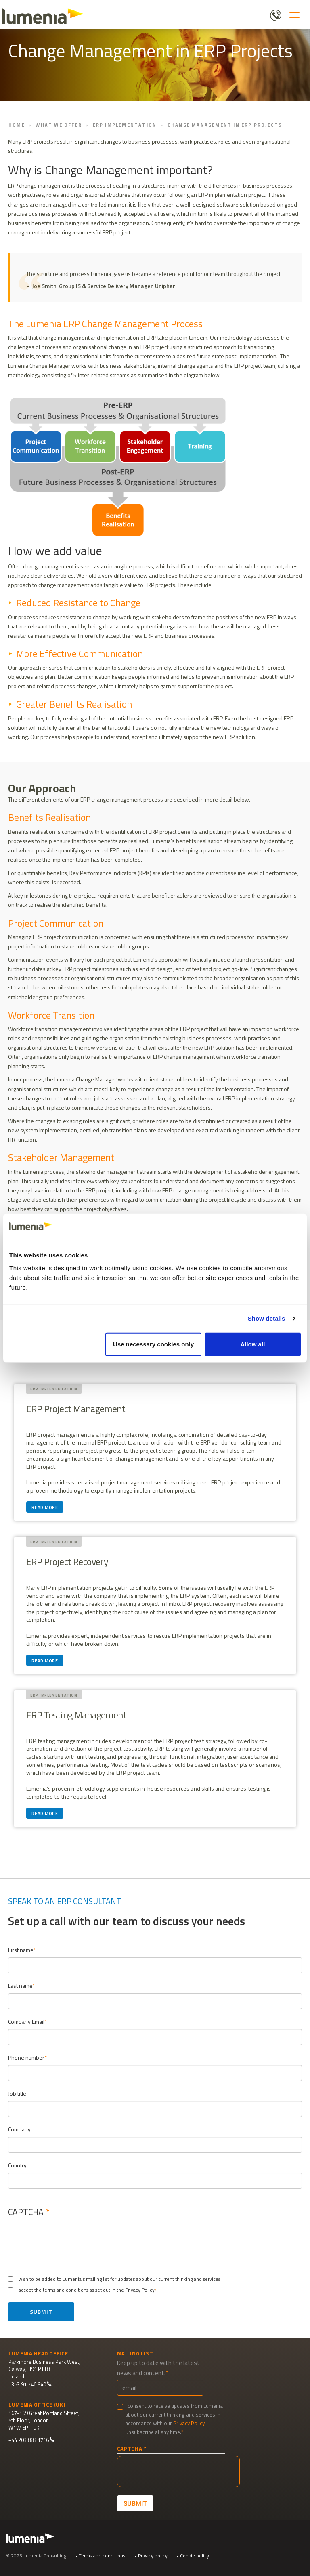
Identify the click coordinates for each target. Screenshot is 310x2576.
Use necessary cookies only (153, 1343)
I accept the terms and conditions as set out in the (81, 2290)
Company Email (26, 2021)
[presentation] (75, 2244)
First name (21, 1950)
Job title (17, 2093)
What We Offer (59, 125)
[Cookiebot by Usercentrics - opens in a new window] (265, 1226)
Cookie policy (194, 2555)
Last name (20, 1985)
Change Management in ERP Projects (225, 125)
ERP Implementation (125, 125)
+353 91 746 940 (30, 2384)
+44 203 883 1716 (31, 2440)
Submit (41, 2311)
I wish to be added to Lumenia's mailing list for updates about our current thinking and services (114, 2279)
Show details (266, 1318)
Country (17, 2165)
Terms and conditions (102, 2555)
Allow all (252, 1343)
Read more (44, 1508)
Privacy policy (153, 2555)
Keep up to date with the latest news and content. (158, 2368)
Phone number (26, 2057)
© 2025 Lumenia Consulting (36, 2555)
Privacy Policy (140, 2290)
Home (16, 125)
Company (19, 2129)
